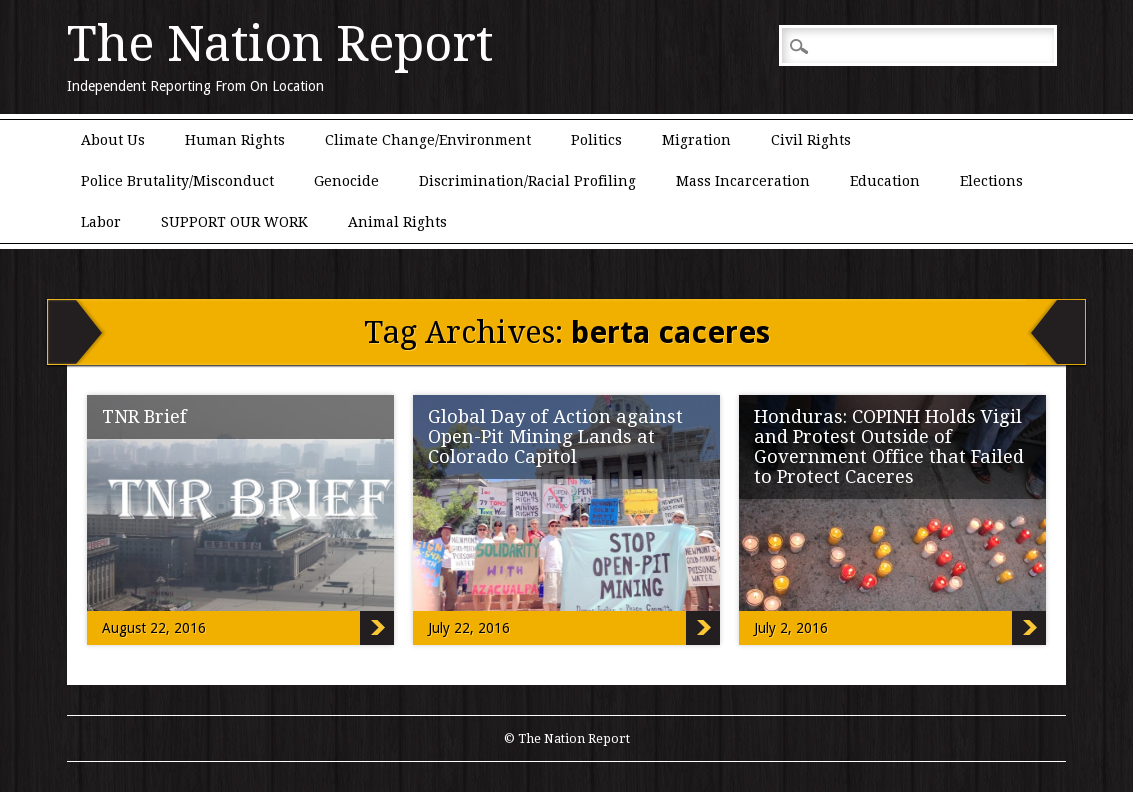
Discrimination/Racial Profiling (527, 181)
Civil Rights (811, 140)
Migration (696, 140)
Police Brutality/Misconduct (177, 181)
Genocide (346, 181)
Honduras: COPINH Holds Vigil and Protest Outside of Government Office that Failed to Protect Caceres (889, 446)
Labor (101, 222)
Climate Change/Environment (428, 140)
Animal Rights (397, 222)
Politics (596, 140)
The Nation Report (280, 44)
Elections (991, 181)
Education (885, 181)
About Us (113, 140)
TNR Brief (144, 416)
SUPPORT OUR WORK (234, 222)
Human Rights (235, 140)
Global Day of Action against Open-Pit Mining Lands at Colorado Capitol (555, 436)
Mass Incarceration (743, 181)
